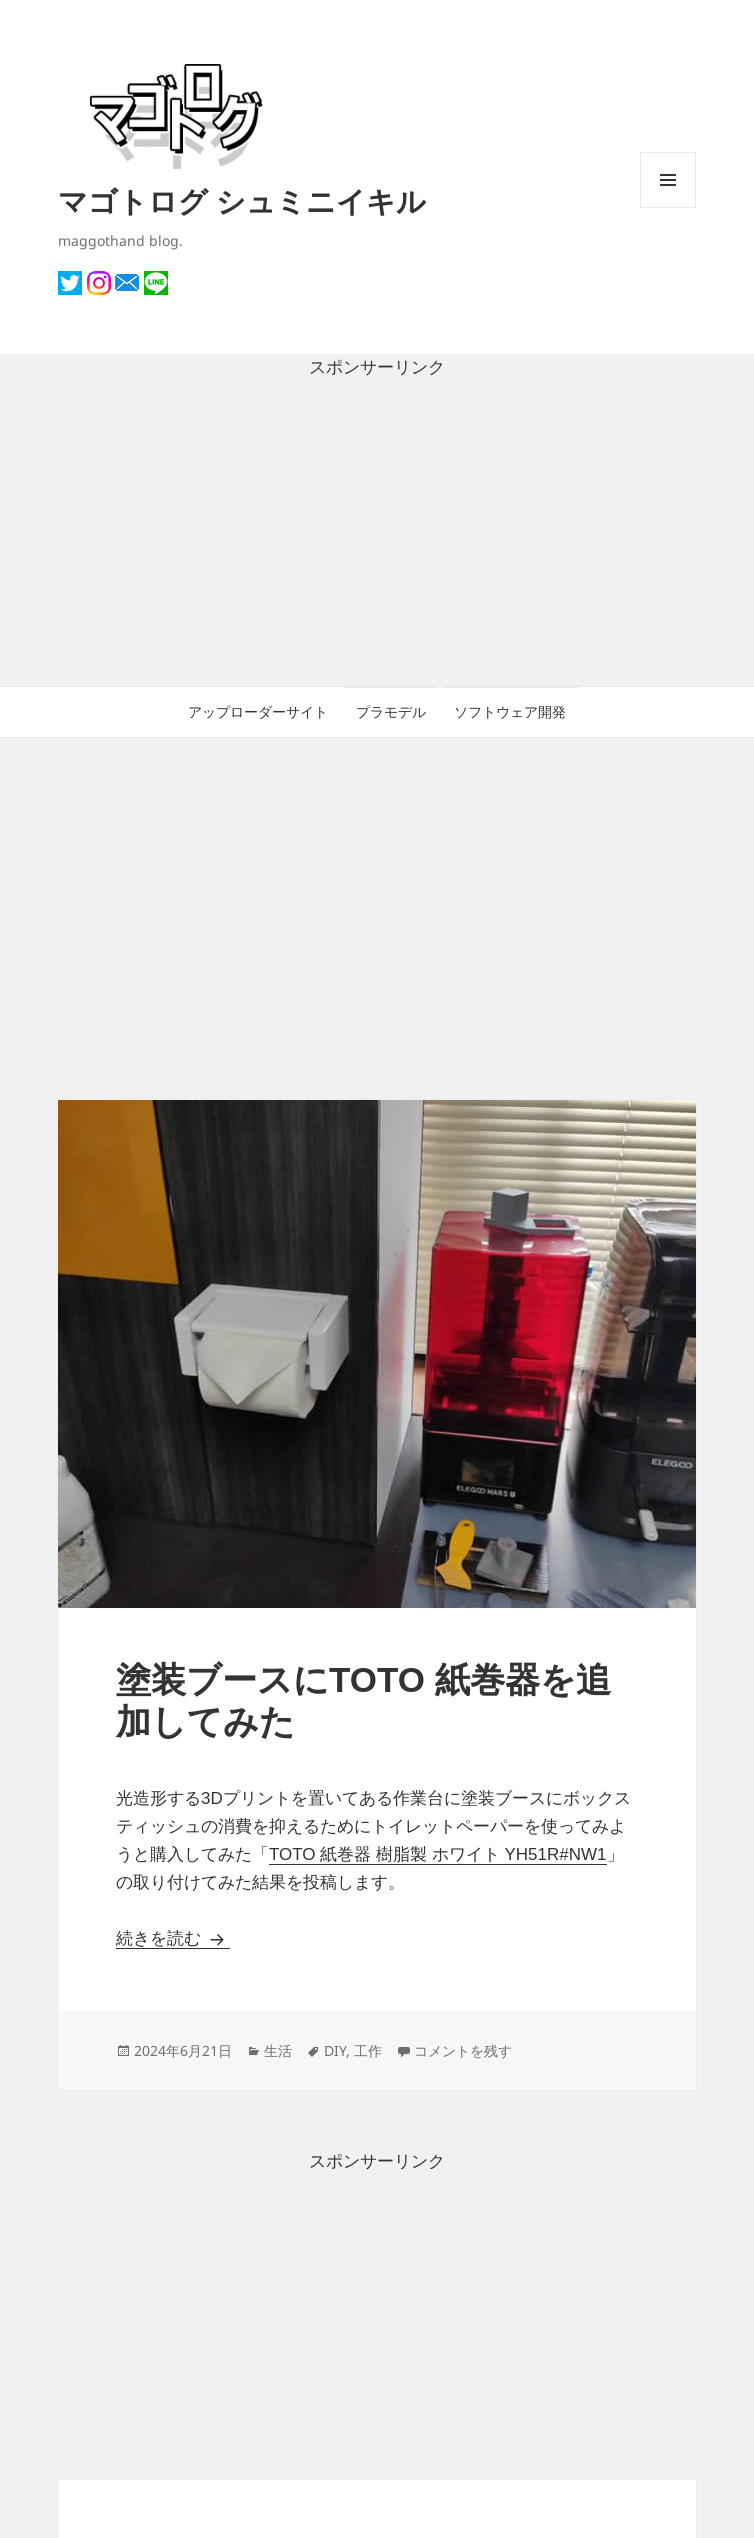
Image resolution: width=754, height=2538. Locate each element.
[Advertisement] (377, 534)
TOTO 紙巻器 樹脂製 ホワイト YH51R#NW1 (438, 1854)
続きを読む (173, 1938)
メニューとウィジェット (668, 207)
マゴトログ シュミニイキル (242, 200)
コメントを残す (463, 2050)
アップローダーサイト (258, 712)
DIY (335, 2050)
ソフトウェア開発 (510, 712)
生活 (278, 2050)
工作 (368, 2050)
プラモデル (391, 712)
